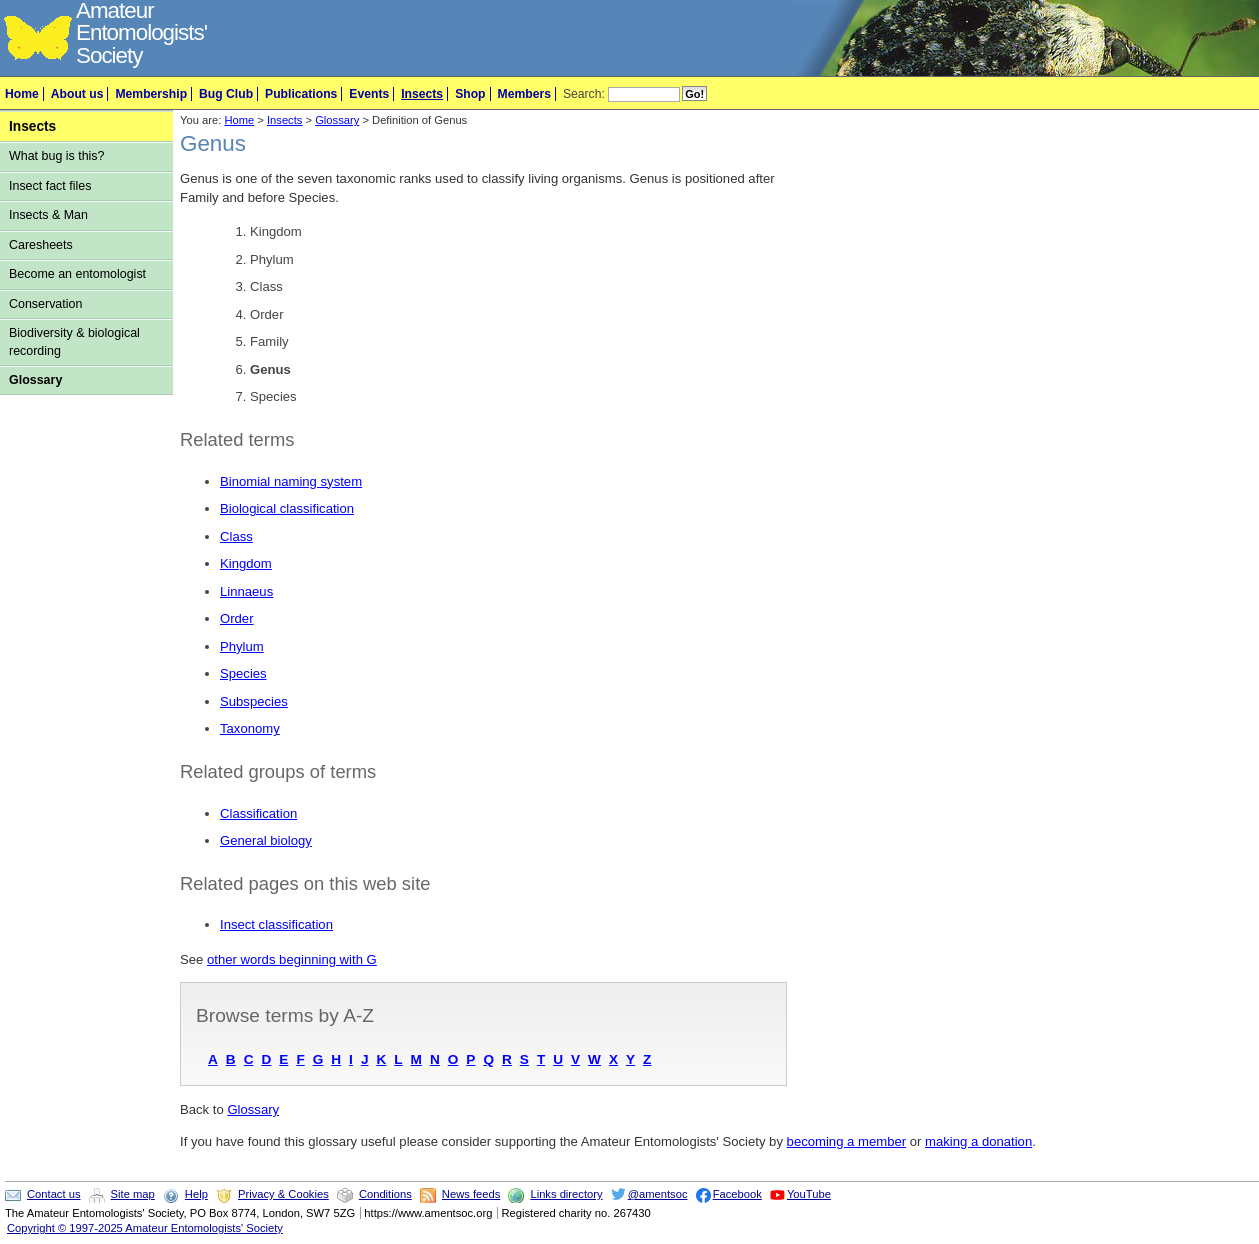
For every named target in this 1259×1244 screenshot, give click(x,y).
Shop (470, 94)
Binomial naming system (291, 481)
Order (237, 618)
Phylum (242, 646)
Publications (301, 94)
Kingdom (246, 563)
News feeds (471, 1194)
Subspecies (254, 701)
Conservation (45, 304)
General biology (266, 840)
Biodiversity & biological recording (74, 341)
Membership (151, 94)
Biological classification (287, 508)
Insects (422, 94)
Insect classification (276, 924)
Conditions (385, 1194)
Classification (258, 813)
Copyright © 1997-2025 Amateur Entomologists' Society (145, 1228)
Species (243, 673)
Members (524, 94)
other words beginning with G (292, 959)
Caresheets (41, 245)
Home (22, 94)
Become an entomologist (77, 274)
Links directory (566, 1194)
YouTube (809, 1194)
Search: (584, 94)
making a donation (978, 1141)
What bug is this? (57, 156)
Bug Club (226, 94)
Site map (133, 1194)
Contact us (53, 1194)
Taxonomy (250, 728)
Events (369, 94)
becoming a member (847, 1141)
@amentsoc (658, 1194)
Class (236, 536)
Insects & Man (48, 215)
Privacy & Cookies (283, 1194)
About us (77, 94)
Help (196, 1194)
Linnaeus (246, 591)
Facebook (737, 1194)
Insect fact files (50, 186)
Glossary (35, 380)
